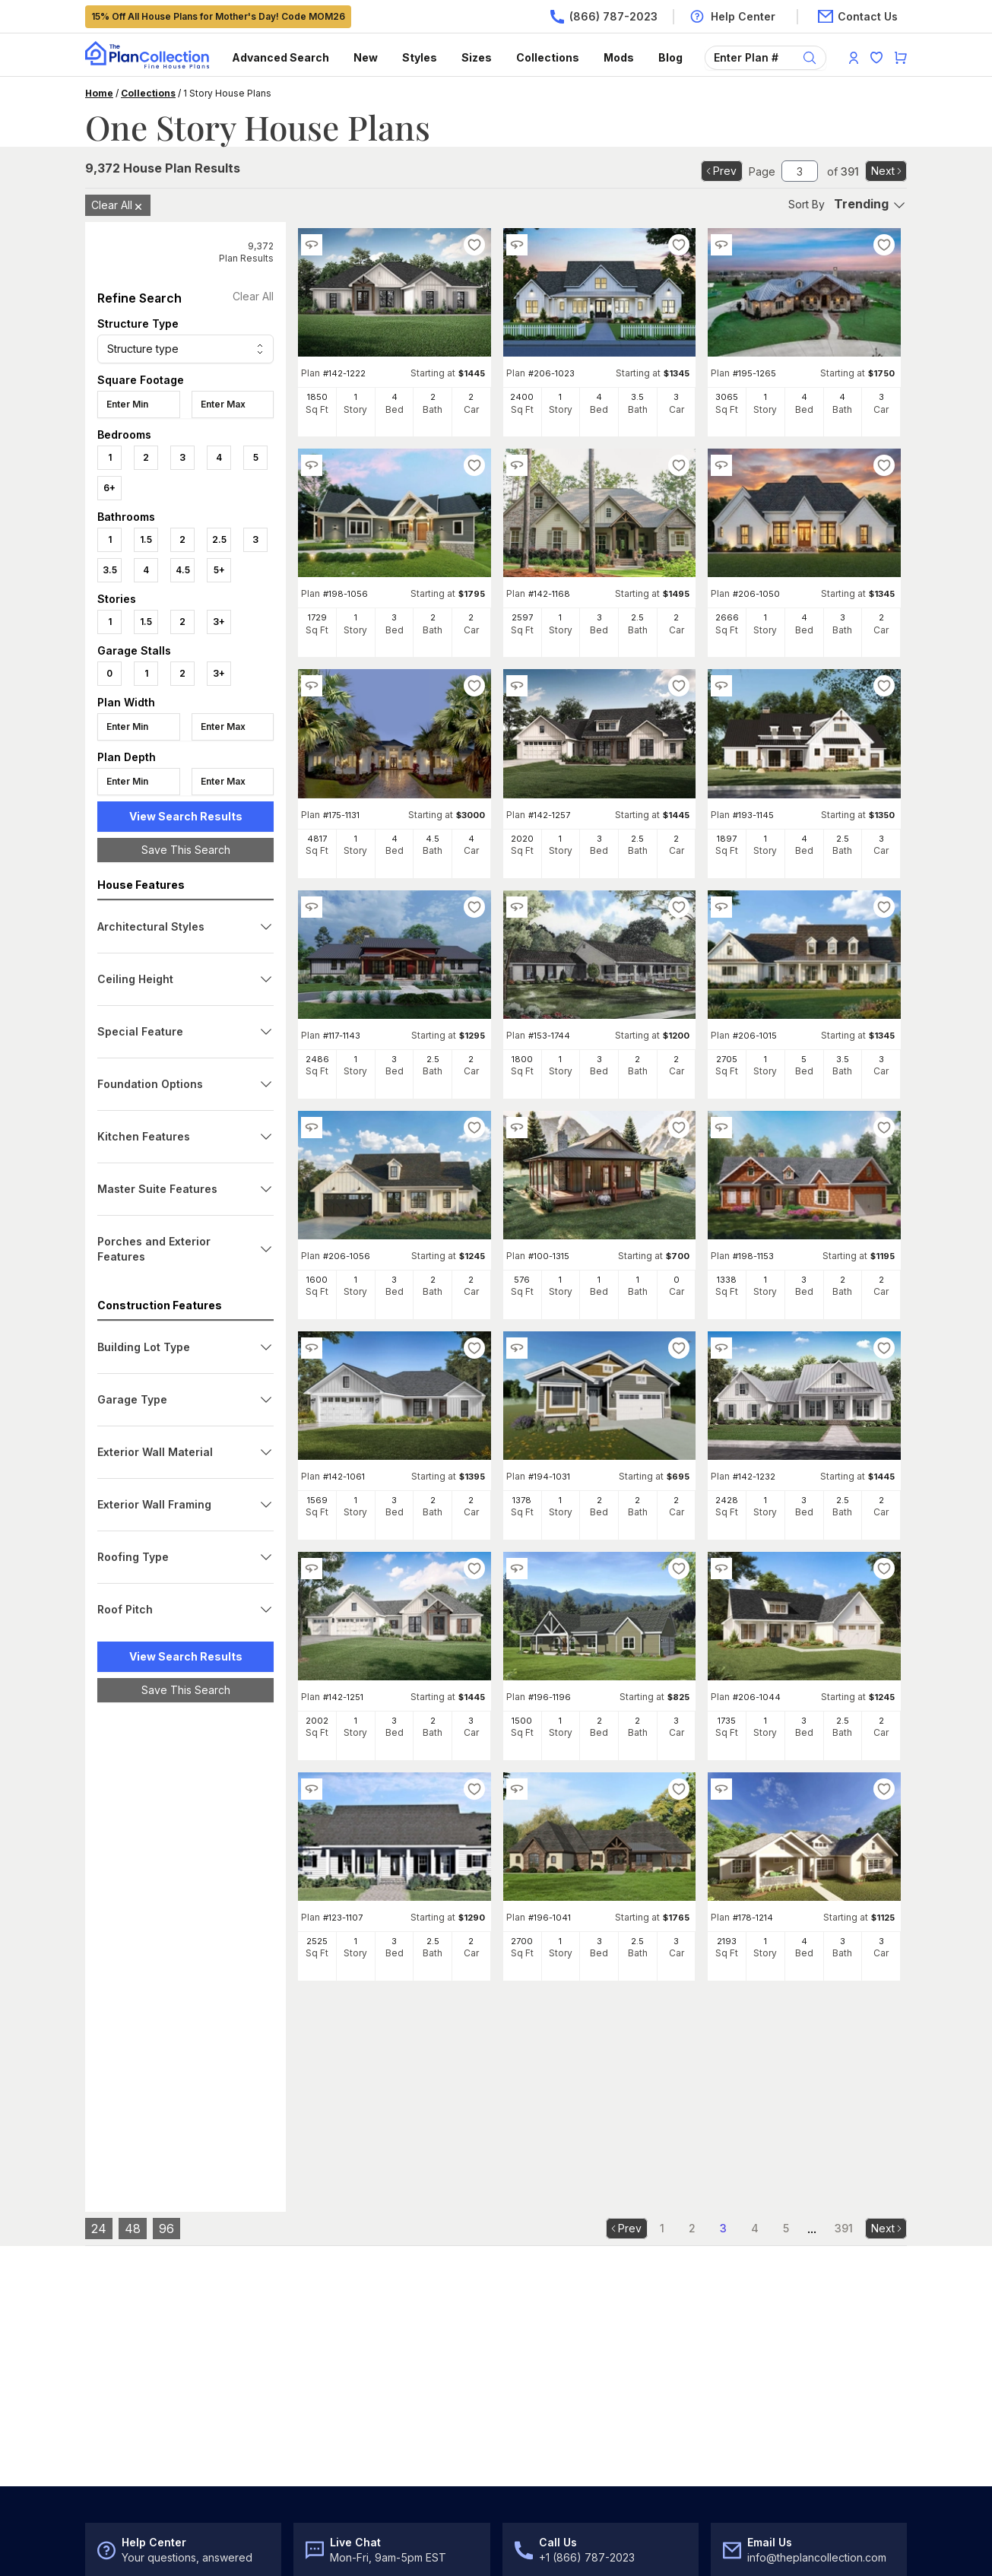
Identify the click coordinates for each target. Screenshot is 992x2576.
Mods (619, 57)
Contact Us (323, 2387)
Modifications (542, 2387)
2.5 (219, 539)
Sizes (476, 57)
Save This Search (185, 849)
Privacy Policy (223, 2545)
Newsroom (747, 2450)
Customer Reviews (766, 2419)
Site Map (368, 2545)
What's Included (549, 2356)
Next (887, 170)
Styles (419, 57)
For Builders (538, 2481)
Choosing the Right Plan (144, 2419)
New (365, 57)
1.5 (146, 539)
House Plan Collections (143, 2481)
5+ (219, 570)
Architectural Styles (133, 2450)
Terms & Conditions (129, 2545)
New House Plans (129, 2387)
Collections (547, 57)
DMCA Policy (301, 2545)
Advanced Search (280, 57)
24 (98, 2003)
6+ (109, 487)
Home (99, 93)
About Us (742, 2356)
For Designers (543, 2450)
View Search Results (185, 816)
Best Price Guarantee (773, 2387)
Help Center (326, 2356)
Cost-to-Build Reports (563, 2419)
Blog (670, 57)
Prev (720, 170)
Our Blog (742, 2481)
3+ (219, 621)
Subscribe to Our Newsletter (385, 2214)
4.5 (183, 570)
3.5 (110, 570)
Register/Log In (334, 2450)
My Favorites (328, 2481)
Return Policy (329, 2419)
